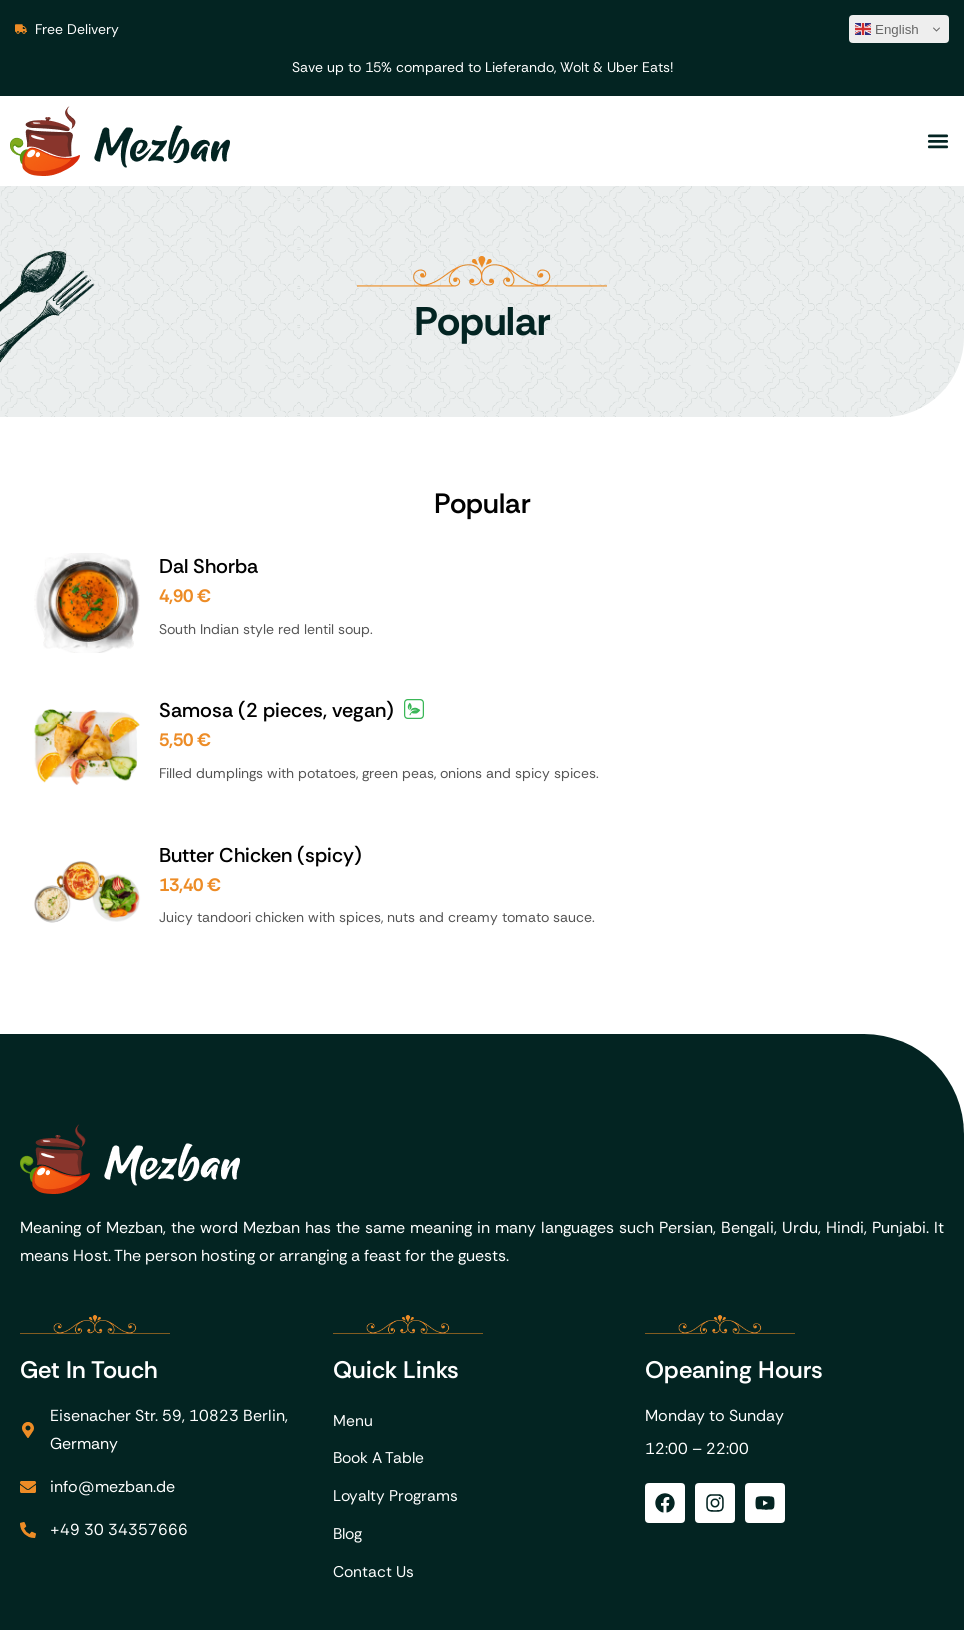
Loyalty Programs (397, 1381)
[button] (937, 141)
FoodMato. (287, 1600)
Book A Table (381, 1341)
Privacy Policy (892, 1600)
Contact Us (375, 1461)
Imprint (792, 1600)
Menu (353, 1301)
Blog (349, 1421)
